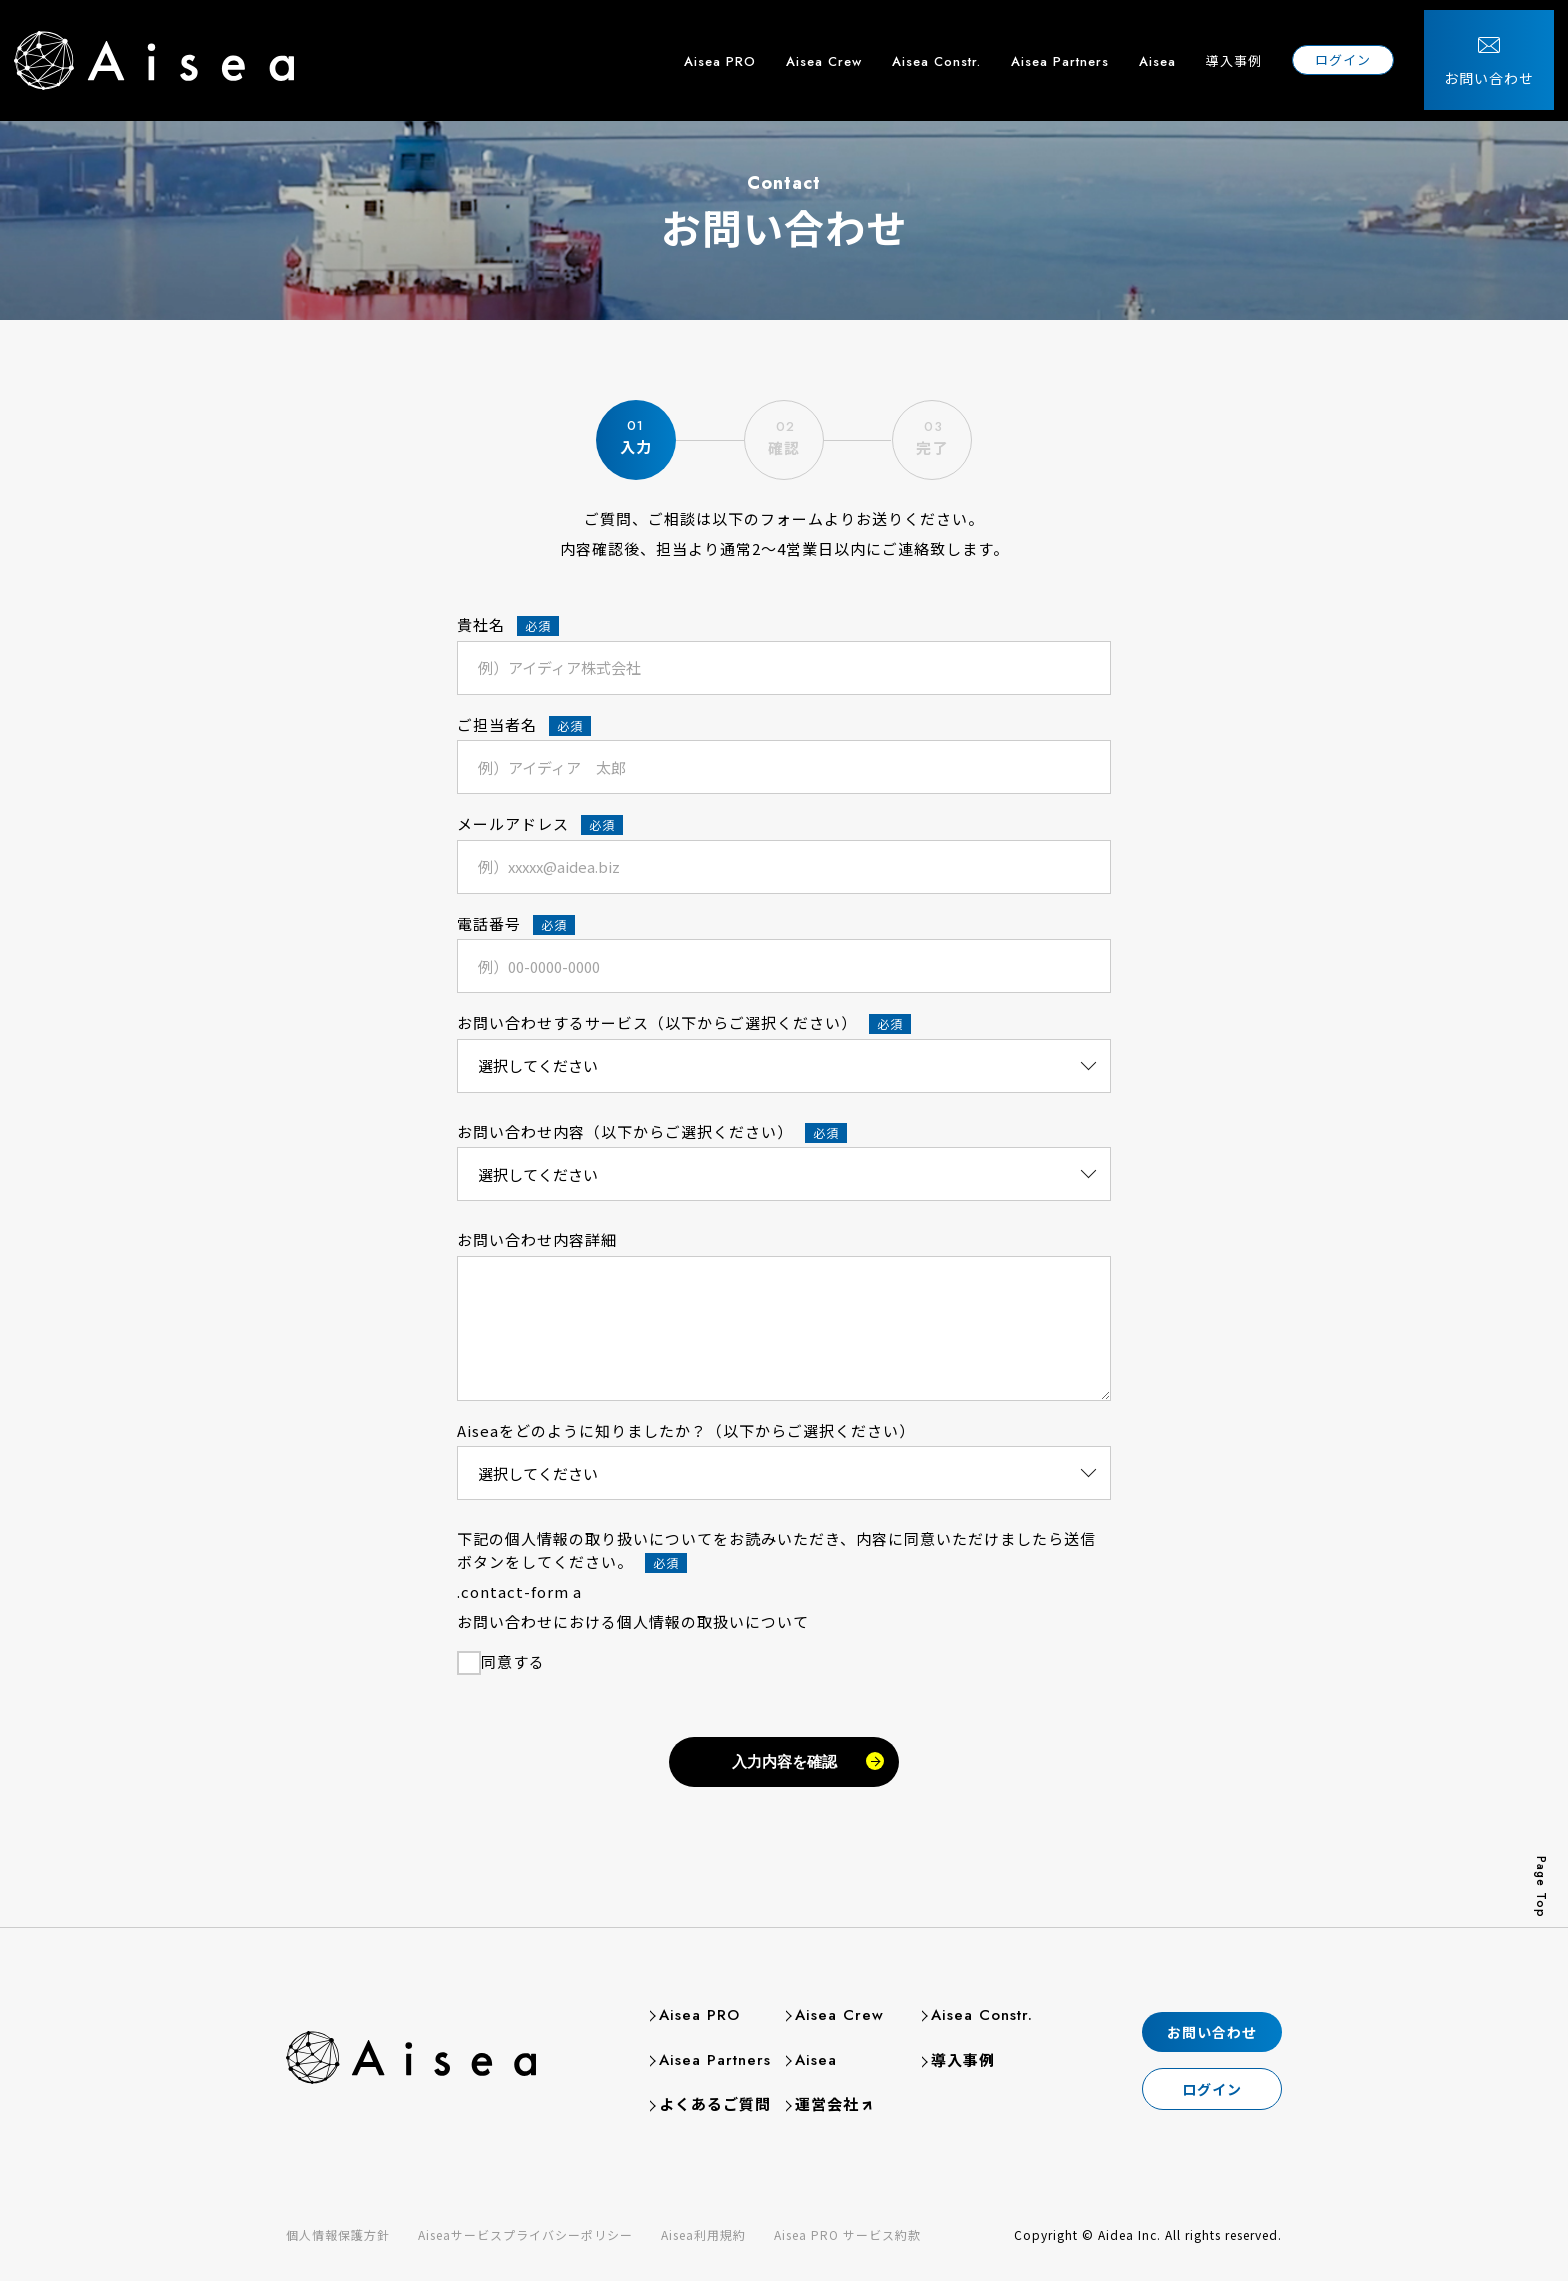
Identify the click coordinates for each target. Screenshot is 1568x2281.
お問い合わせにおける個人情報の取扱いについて (633, 1621)
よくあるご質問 (715, 2103)
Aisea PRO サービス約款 (847, 2234)
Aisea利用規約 (703, 2234)
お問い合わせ (1503, 68)
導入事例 (1248, 50)
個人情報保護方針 (338, 2234)
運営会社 (824, 2103)
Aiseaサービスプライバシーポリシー (525, 2234)
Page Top (1541, 1887)
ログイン (1357, 49)
